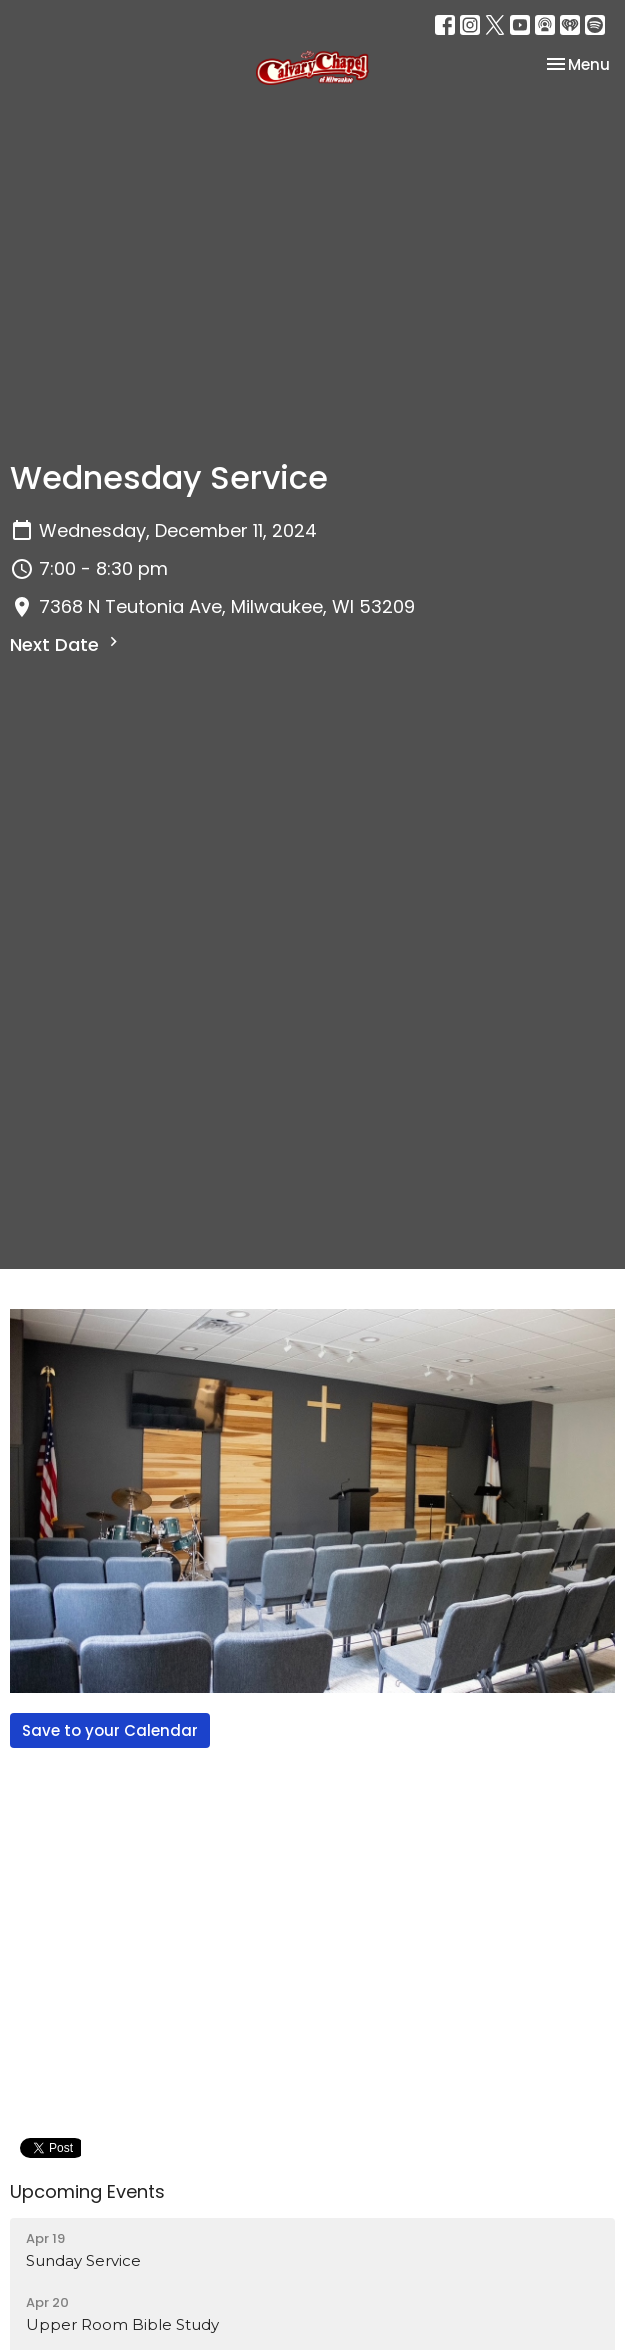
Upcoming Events (87, 2191)
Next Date (66, 644)
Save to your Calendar (110, 1730)
